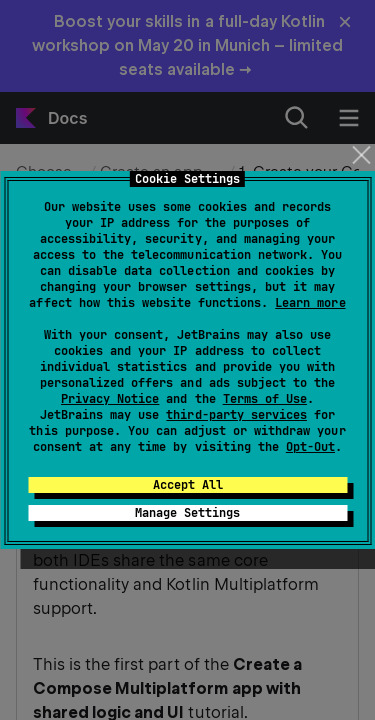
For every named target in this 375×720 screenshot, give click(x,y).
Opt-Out (310, 447)
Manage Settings (187, 513)
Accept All (188, 485)
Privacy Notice (110, 399)
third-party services (236, 415)
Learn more (310, 303)
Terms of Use (265, 399)
